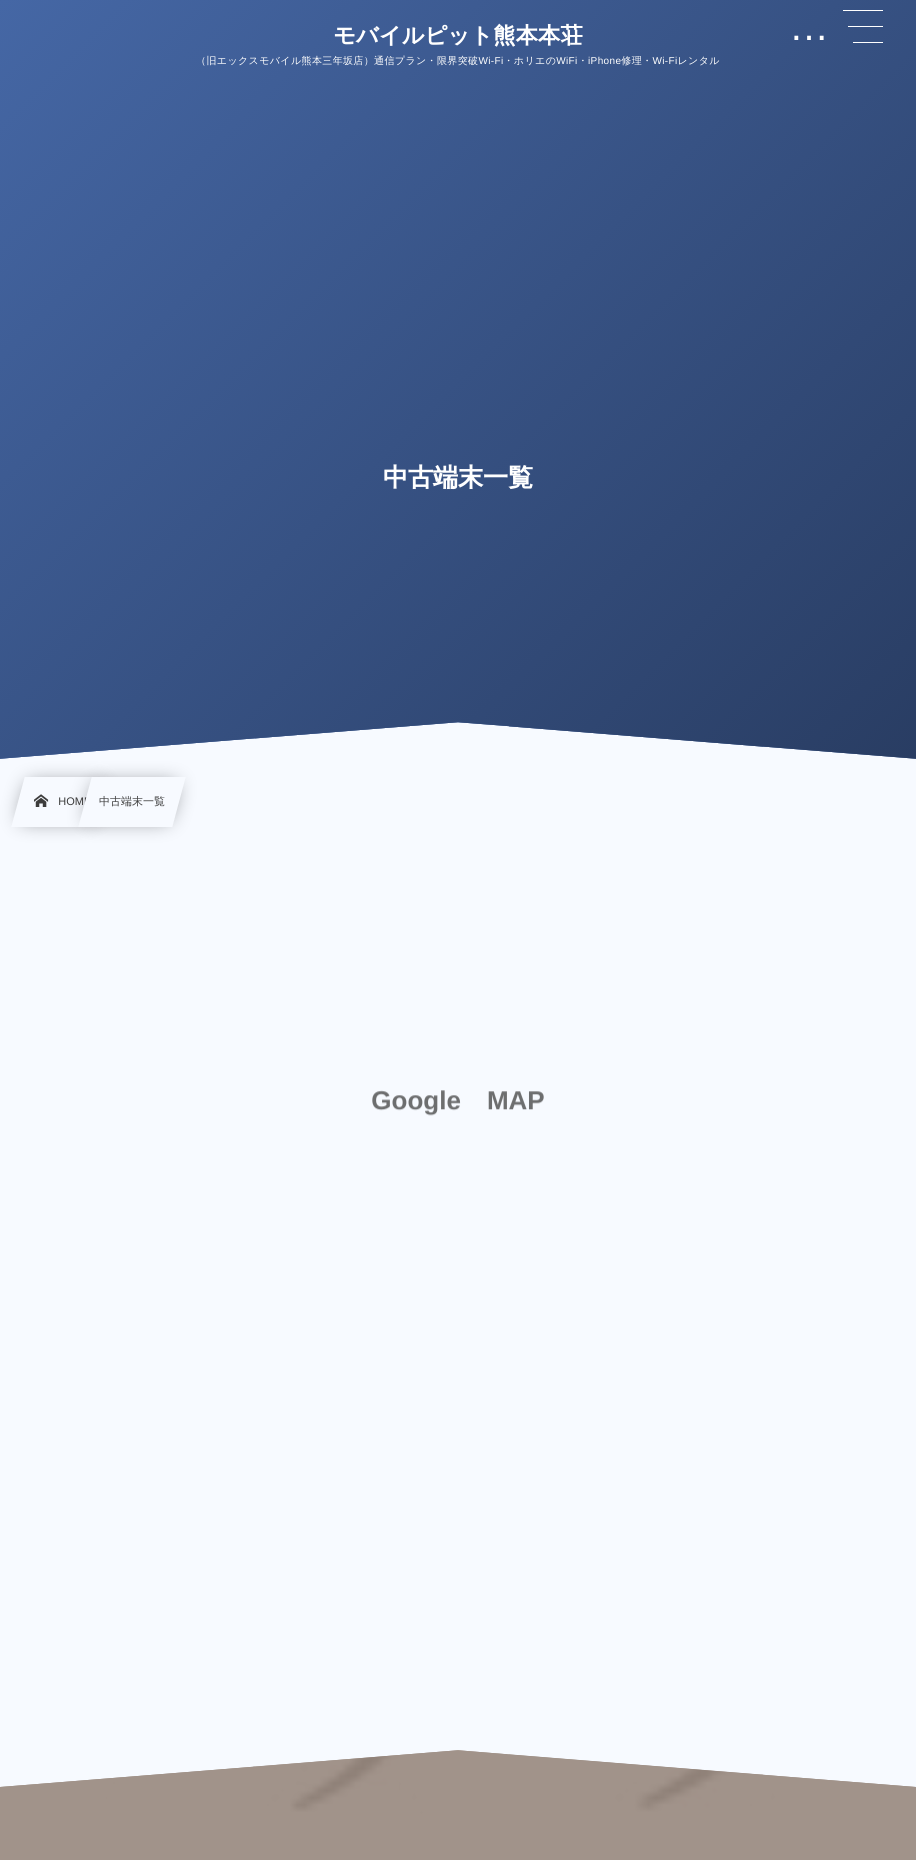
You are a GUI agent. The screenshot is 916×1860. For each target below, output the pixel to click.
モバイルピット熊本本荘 (458, 36)
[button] (863, 27)
